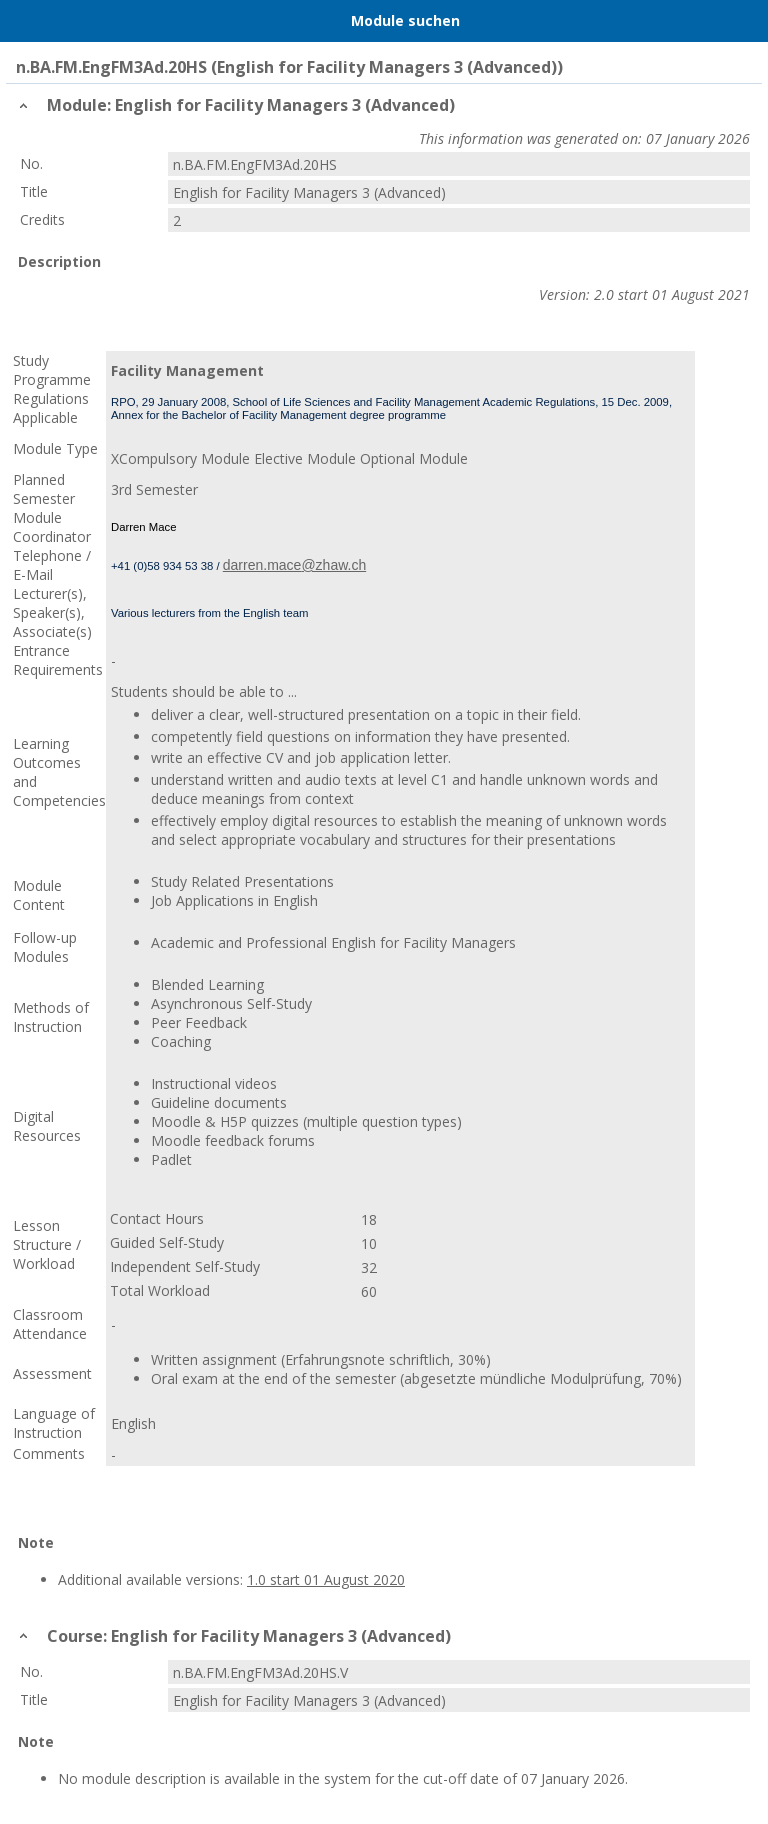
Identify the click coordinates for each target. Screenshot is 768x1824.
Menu (25, 21)
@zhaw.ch (333, 565)
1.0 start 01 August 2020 (326, 1579)
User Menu (743, 21)
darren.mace (262, 565)
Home (67, 21)
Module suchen (405, 20)
